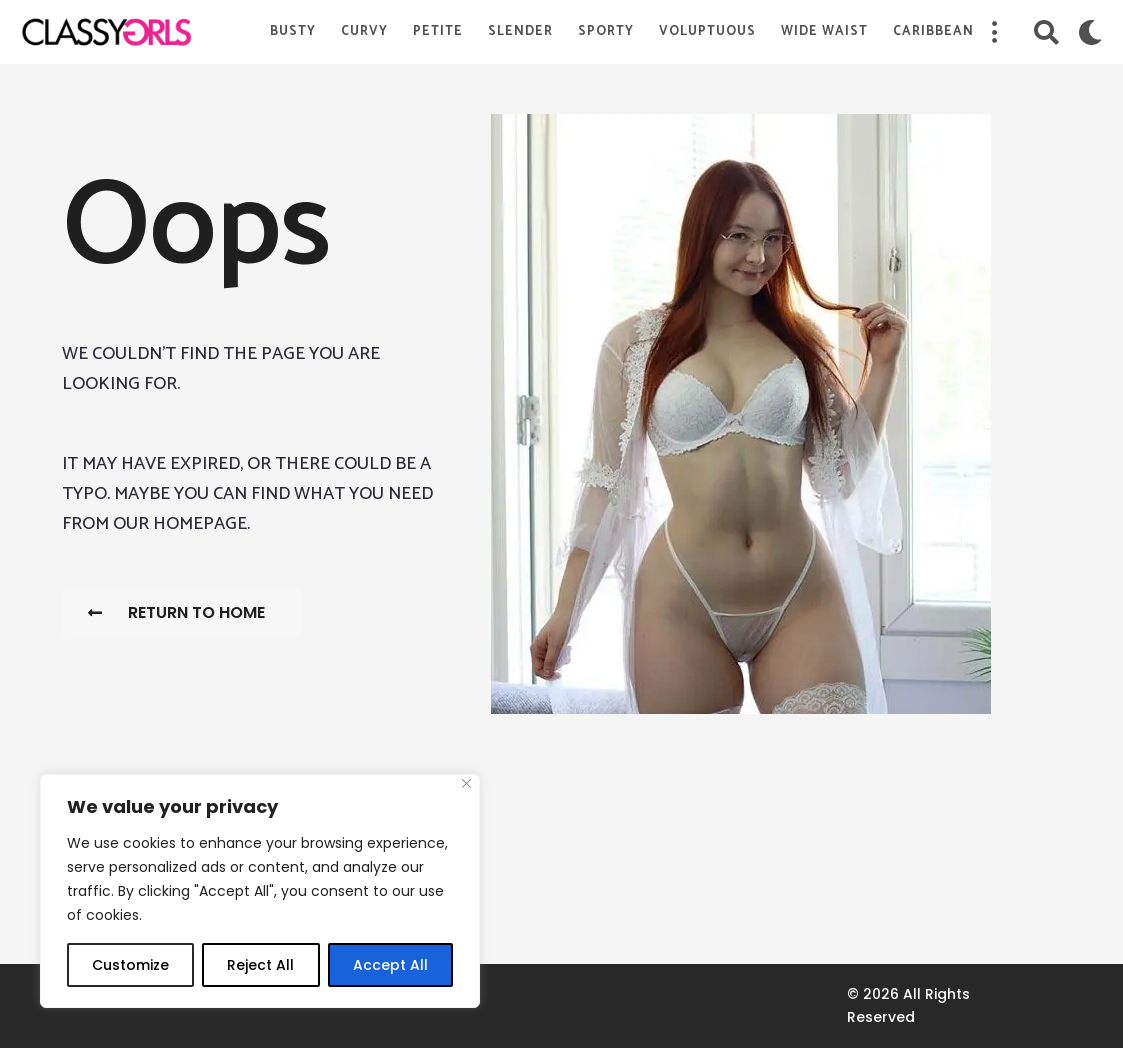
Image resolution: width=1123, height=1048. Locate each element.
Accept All (390, 965)
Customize (130, 965)
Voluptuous (707, 31)
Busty (293, 31)
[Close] (466, 783)
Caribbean (933, 31)
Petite (438, 31)
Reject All (260, 965)
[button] (994, 32)
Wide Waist (824, 31)
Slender (520, 31)
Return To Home (176, 612)
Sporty (606, 31)
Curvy (364, 31)
